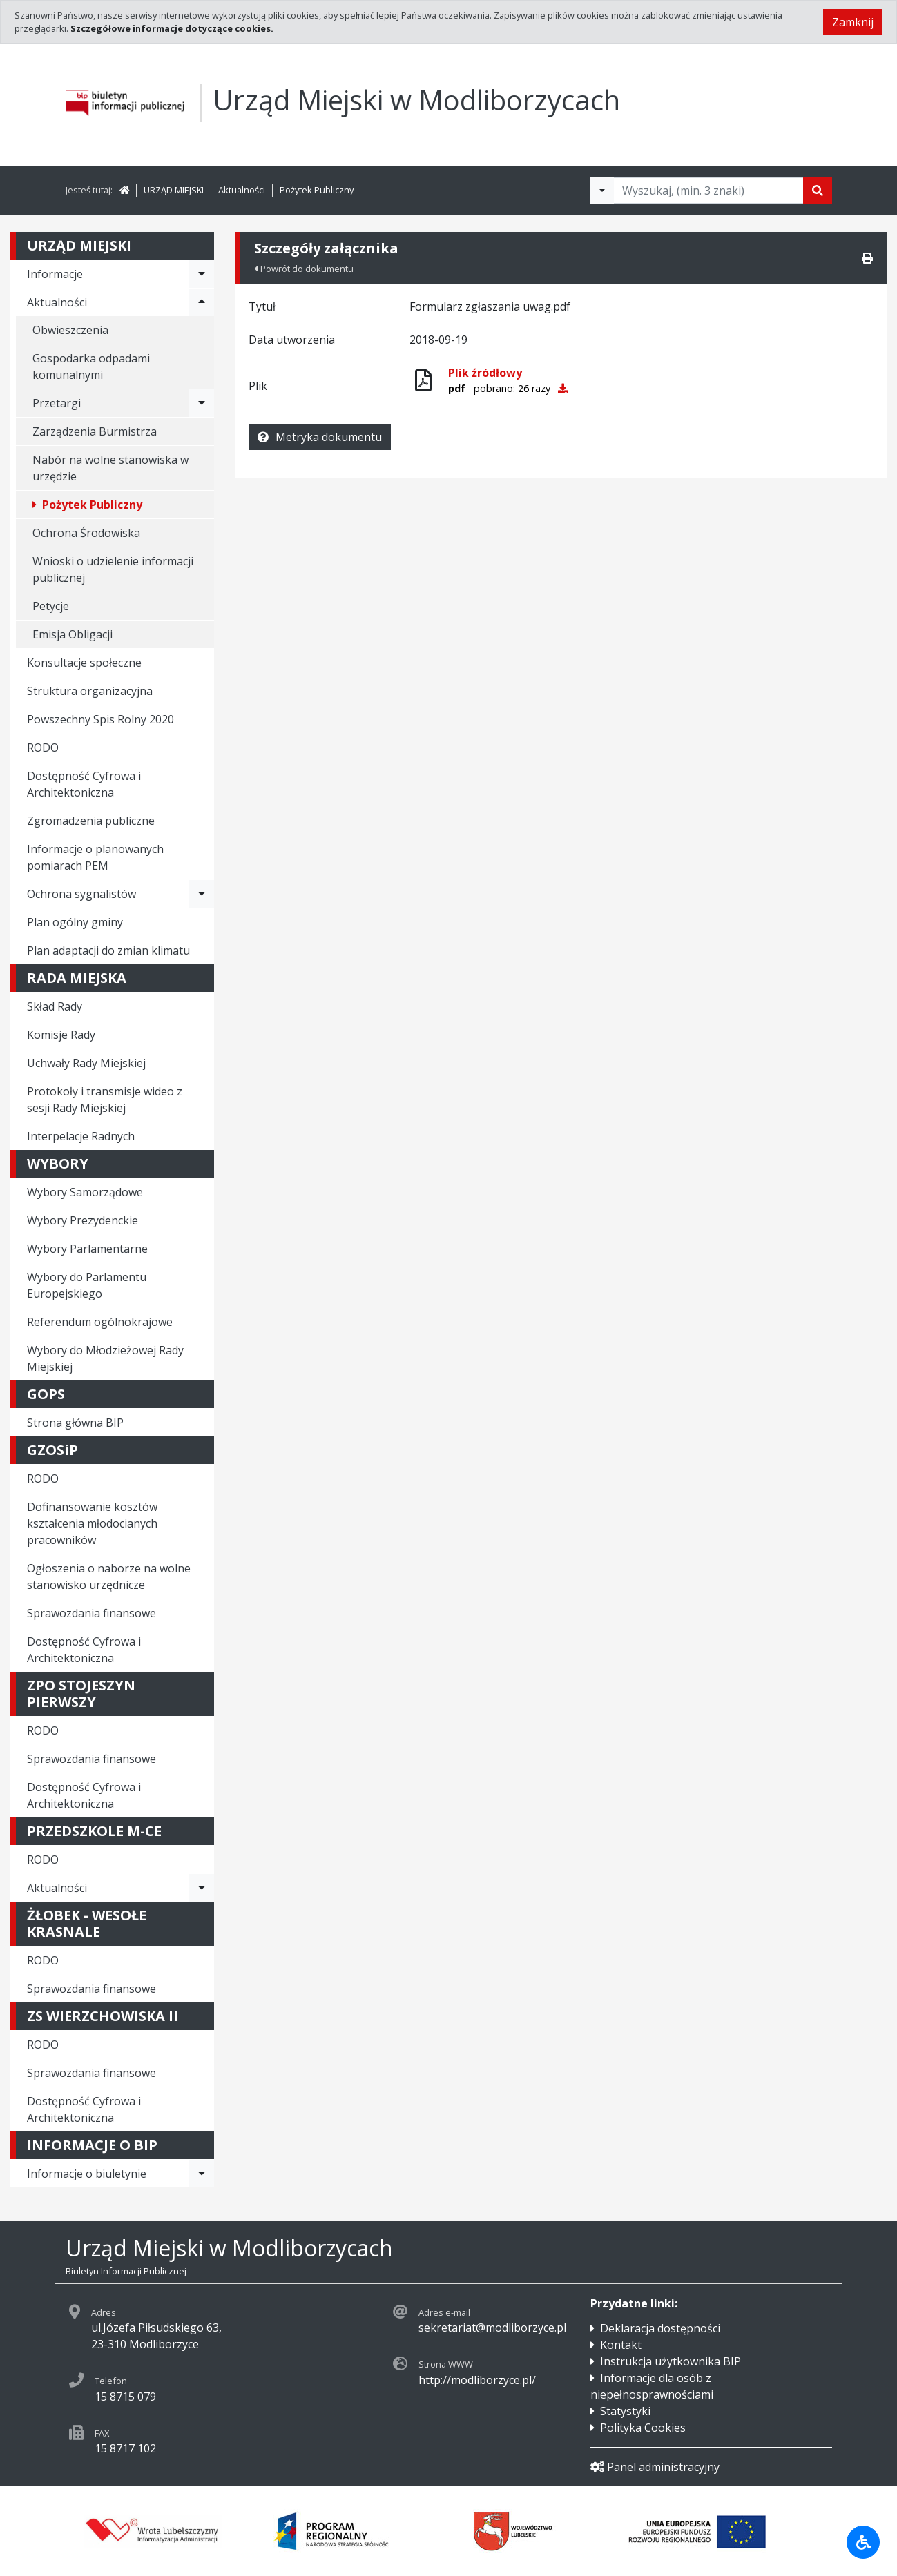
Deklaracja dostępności (660, 2328)
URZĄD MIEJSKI (174, 190)
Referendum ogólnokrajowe (100, 1321)
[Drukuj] (867, 258)
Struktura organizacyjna (90, 691)
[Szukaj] (817, 190)
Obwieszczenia (70, 330)
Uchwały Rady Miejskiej (86, 1063)
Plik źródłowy (485, 372)
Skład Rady (54, 1006)
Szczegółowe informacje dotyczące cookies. (171, 28)
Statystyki (625, 2411)
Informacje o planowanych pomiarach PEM (95, 857)
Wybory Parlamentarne (87, 1248)
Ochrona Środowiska (86, 532)
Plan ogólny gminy (75, 922)
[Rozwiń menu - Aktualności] (201, 302)
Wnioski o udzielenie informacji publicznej (112, 569)
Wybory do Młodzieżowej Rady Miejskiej (105, 1358)
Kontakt (621, 2344)
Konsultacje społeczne (84, 662)
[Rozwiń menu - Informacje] (201, 274)
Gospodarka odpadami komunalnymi (91, 366)
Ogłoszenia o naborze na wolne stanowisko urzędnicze (109, 1576)
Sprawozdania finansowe (91, 1613)
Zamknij (853, 22)
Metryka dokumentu (320, 437)
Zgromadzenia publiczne (91, 820)
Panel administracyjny (655, 2467)
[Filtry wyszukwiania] (602, 190)
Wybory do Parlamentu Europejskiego (86, 1285)
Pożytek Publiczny (317, 190)
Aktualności (241, 190)
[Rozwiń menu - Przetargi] (201, 403)
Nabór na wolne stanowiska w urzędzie (110, 468)
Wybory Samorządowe (85, 1192)
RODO (43, 747)
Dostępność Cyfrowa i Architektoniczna (84, 784)
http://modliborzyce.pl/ (477, 2380)
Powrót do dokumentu (304, 268)
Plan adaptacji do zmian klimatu (108, 950)
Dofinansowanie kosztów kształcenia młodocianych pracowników (92, 1523)
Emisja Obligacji (72, 634)
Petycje (50, 606)
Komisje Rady (61, 1034)
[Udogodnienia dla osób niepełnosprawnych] (863, 2542)
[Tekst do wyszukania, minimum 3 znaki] (708, 190)
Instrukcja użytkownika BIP (670, 2361)
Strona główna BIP (75, 1422)
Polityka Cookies (643, 2427)
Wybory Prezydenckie (82, 1220)
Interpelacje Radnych (81, 1136)
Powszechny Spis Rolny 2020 (100, 719)
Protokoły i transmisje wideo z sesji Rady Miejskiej (104, 1099)
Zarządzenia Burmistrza (94, 431)
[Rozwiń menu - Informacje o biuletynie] (201, 2173)
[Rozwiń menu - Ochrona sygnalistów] (201, 894)
